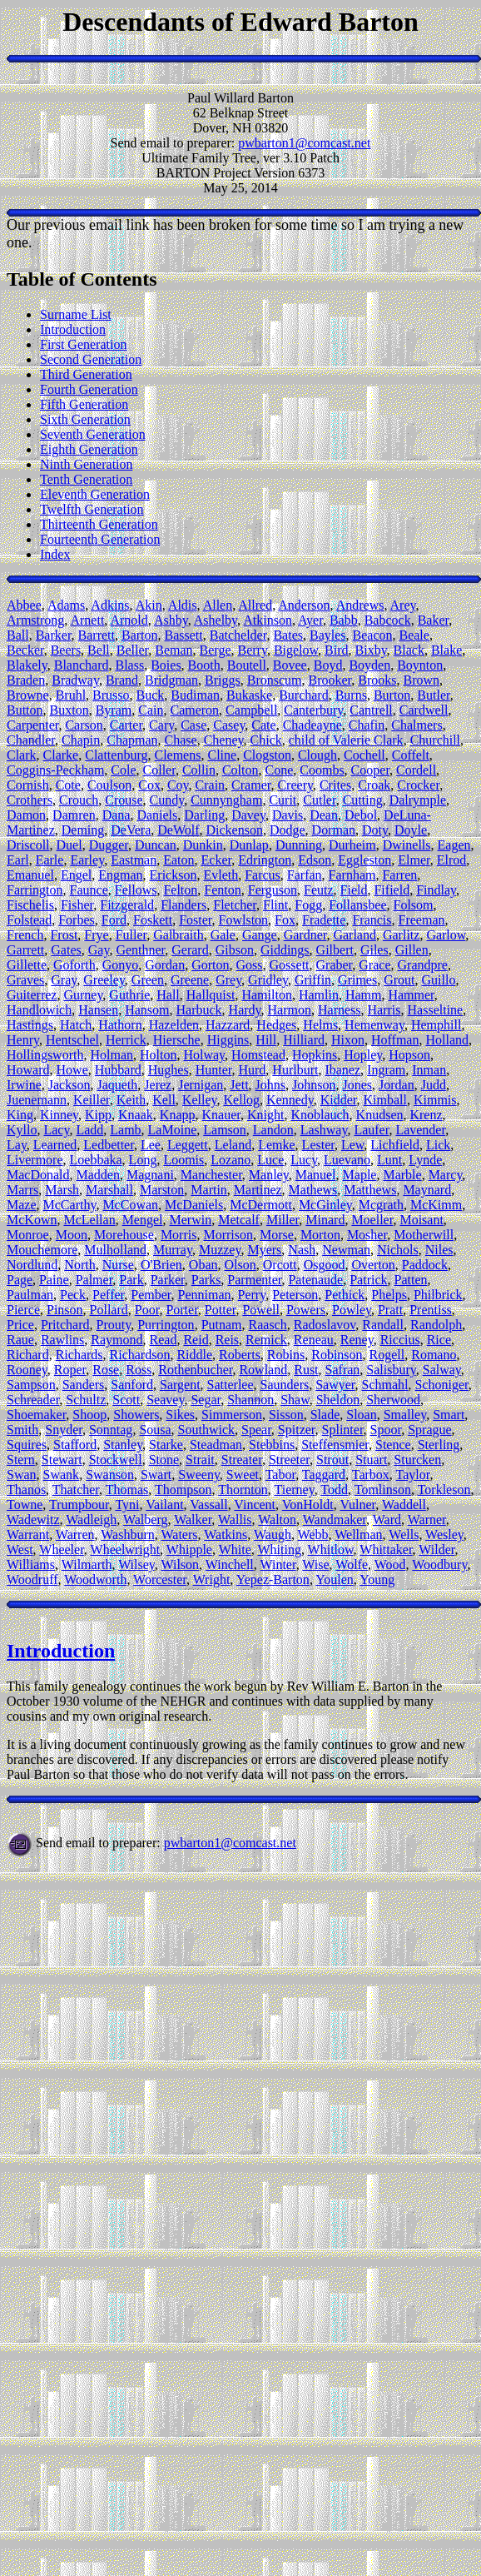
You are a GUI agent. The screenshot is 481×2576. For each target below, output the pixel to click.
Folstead (29, 920)
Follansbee (357, 905)
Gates (66, 950)
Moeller (372, 1220)
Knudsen (380, 1115)
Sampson (31, 1385)
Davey (248, 815)
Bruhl (71, 695)
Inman (429, 1070)
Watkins (225, 1534)
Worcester (159, 1579)
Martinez (258, 1190)
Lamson (224, 1130)
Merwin (191, 1220)
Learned (55, 1145)
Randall (383, 1325)
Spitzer (296, 1430)
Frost (63, 935)
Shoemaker (36, 1415)
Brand (122, 680)
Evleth (220, 875)
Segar (206, 1400)
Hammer (411, 995)
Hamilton (266, 995)
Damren (74, 815)
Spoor (386, 1430)
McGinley (325, 1205)
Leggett (187, 1145)
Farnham (352, 875)
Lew (352, 1145)
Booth (204, 665)
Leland (233, 1145)
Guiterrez (32, 995)
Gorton (210, 965)
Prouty (114, 1325)
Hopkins (314, 1055)
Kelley (199, 1100)
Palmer (94, 1280)
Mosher (367, 1235)
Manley (269, 1175)
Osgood (324, 1265)
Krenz (425, 1115)
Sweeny (199, 1474)
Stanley (122, 1444)
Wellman (358, 1534)
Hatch (76, 1025)
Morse (277, 1235)
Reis (227, 1340)
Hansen (98, 1010)
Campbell (251, 710)
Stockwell (115, 1459)
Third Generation (86, 374)
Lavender (420, 1130)
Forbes (76, 920)
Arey (403, 605)
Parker (168, 1280)
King (20, 1115)
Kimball (385, 1100)
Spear (256, 1430)
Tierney (294, 1489)
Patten (411, 1280)
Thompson (183, 1489)
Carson (83, 725)
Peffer (108, 1295)
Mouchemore (42, 1250)
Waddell (404, 1504)
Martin (209, 1190)
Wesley (444, 1534)
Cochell (364, 755)
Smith (22, 1430)
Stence (393, 1444)
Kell (164, 1100)
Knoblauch (319, 1115)
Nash (301, 1250)
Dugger (108, 845)
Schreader (33, 1400)
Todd (334, 1489)
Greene (190, 980)
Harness (339, 1010)
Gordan (165, 965)
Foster (195, 920)
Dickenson (234, 830)
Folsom (413, 905)
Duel (69, 845)
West (20, 1549)
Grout (399, 980)
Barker (54, 635)
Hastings (30, 1025)
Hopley (363, 1055)
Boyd (328, 665)
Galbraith (178, 935)
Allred (255, 605)
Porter (181, 1310)
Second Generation (90, 359)
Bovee (290, 665)
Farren (399, 875)
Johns (270, 1085)
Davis (287, 815)
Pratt (390, 1310)
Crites (335, 785)
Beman (173, 650)
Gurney (82, 995)
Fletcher (234, 905)
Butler (433, 695)
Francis (371, 920)
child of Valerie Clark (346, 740)
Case (193, 725)
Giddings (285, 950)
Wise (315, 1564)
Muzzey (220, 1250)
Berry (251, 650)
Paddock (425, 1265)
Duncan (155, 845)
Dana (116, 815)
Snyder (63, 1430)
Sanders (83, 1385)
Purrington (165, 1325)
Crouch (78, 800)
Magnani (150, 1175)
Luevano (347, 1160)
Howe (72, 1070)
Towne (24, 1504)
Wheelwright (126, 1549)
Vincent (254, 1504)
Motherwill (424, 1235)
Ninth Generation (86, 464)
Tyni (127, 1504)
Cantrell (371, 710)
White (235, 1549)
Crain (211, 785)
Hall (168, 995)
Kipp (98, 1115)
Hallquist (211, 995)
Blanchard (81, 665)
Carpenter (32, 725)
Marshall (109, 1190)
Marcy (446, 1175)
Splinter (343, 1430)
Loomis (183, 1160)
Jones (357, 1085)
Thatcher (75, 1489)
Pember (151, 1295)
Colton (240, 770)
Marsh (62, 1190)
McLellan (89, 1220)
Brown (422, 680)
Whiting (278, 1549)
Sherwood (393, 1400)
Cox (149, 785)
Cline (221, 755)
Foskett (152, 920)
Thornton (243, 1489)
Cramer (250, 785)
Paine (54, 1280)
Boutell (246, 665)
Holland (447, 1040)
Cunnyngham (226, 800)
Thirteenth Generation (99, 524)
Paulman (30, 1295)
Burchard (304, 695)
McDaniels (194, 1205)
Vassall (208, 1504)
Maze (22, 1205)
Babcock (387, 620)
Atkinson (267, 620)
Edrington (264, 860)
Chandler (31, 740)
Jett (239, 1085)
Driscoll (28, 845)
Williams (31, 1564)
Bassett (184, 635)
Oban (203, 1265)
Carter (126, 725)
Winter (278, 1564)
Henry (23, 1040)
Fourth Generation (89, 389)
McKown (32, 1220)
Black (409, 650)
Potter (220, 1310)
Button (25, 710)
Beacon (373, 635)
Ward (387, 1519)
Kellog (241, 1100)
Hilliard (304, 1040)
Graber (334, 965)
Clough (317, 755)
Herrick (126, 1040)
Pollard (109, 1310)
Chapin (81, 740)
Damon (26, 815)
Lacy (56, 1130)
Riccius (400, 1340)
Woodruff (32, 1579)
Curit (282, 800)
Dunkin (203, 845)
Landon (273, 1130)
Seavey (165, 1400)
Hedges (276, 1025)
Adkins (110, 605)
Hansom (147, 1010)
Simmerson (231, 1415)
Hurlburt (295, 1070)
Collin (199, 770)
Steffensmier (335, 1444)
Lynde (425, 1160)
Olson (240, 1265)
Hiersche (177, 1040)
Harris (384, 1010)
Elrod (452, 860)
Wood (390, 1564)
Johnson (313, 1085)
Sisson (286, 1415)
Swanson (110, 1474)
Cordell (416, 770)
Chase (181, 740)
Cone (279, 770)
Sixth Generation (85, 419)
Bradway (75, 680)
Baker (433, 620)
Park (131, 1280)
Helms (320, 1025)
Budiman (195, 695)
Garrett (25, 950)
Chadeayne (312, 725)
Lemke (276, 1145)
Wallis (234, 1519)
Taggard (323, 1474)
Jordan (396, 1085)
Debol (361, 815)
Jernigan (200, 1085)
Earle (50, 860)
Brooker (329, 680)
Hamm (363, 995)
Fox (285, 920)
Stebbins (272, 1444)
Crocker (418, 785)
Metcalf (239, 1220)
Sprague (429, 1430)
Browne (28, 695)
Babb (344, 620)
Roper (70, 1370)
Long (143, 1160)
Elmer (413, 860)
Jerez (157, 1085)
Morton (320, 1235)
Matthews (370, 1190)
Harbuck (199, 1010)
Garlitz (401, 935)
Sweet (242, 1474)
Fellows (136, 890)
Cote (68, 785)
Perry (252, 1295)
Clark (22, 755)
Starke (166, 1444)
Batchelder (238, 635)
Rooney (27, 1370)
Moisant (421, 1220)
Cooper (370, 770)
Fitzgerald (127, 905)
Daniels (156, 815)
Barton (139, 635)
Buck (150, 695)
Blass (129, 665)
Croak (374, 785)
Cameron (194, 710)
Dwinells (407, 845)
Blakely (27, 665)
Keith (131, 1100)
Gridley (268, 980)
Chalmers (416, 725)
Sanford (132, 1385)
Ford (114, 920)
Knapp (178, 1115)
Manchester (211, 1175)
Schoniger (442, 1385)
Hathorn (119, 1025)
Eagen (454, 845)
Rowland (263, 1370)
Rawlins (62, 1340)
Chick (266, 740)
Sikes (180, 1415)
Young (377, 1579)
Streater (241, 1459)
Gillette (27, 965)
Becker (25, 650)
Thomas (127, 1489)
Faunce (89, 890)
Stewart (62, 1459)
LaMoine (172, 1130)
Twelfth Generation (92, 509)
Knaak (135, 1115)
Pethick (344, 1295)
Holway (204, 1055)
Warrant (28, 1534)
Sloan (361, 1415)
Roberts (239, 1355)
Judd (433, 1085)
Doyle (410, 830)
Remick (266, 1340)
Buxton (69, 710)
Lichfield (394, 1145)
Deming (83, 830)
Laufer (371, 1130)
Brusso (110, 695)
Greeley (104, 980)
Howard (28, 1070)
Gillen (412, 950)
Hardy (245, 1010)
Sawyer (335, 1385)
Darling (204, 815)
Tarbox (370, 1474)
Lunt (389, 1160)
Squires (27, 1444)
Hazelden (174, 1025)
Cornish (28, 785)
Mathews (313, 1190)
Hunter (214, 1070)
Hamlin (319, 995)
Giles (374, 950)
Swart (156, 1474)
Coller (159, 770)
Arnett (87, 620)
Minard (325, 1220)
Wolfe (351, 1564)
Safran (342, 1370)
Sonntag (110, 1430)
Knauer (220, 1115)
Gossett (290, 965)
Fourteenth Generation (100, 539)
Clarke (61, 755)
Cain (150, 710)
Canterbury (313, 710)
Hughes (168, 1070)
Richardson (140, 1355)
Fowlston (244, 920)
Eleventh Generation (95, 494)
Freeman (422, 920)
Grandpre (423, 965)
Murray (172, 1250)
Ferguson (272, 890)
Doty (375, 830)
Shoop (89, 1415)
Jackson (69, 1085)
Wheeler (61, 1549)
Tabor (280, 1474)
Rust (306, 1370)
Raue (20, 1340)
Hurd (251, 1070)
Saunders (285, 1385)
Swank (61, 1474)
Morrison (228, 1235)
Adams (66, 605)
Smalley (405, 1415)
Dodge (287, 830)
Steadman (216, 1444)
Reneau (314, 1340)
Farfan (304, 875)
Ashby (171, 620)
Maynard (427, 1190)
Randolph (436, 1325)
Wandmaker (334, 1519)
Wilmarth (87, 1564)
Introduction (73, 329)
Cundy (167, 800)
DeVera (131, 830)
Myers (264, 1250)
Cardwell (424, 710)
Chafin (367, 725)
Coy (178, 785)
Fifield (391, 890)
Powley (351, 1310)
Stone (164, 1459)
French (25, 935)
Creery (295, 785)
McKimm (436, 1205)
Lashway (324, 1130)
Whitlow (331, 1549)
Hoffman (395, 1040)
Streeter (289, 1459)
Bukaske (249, 695)
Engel (76, 875)
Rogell (387, 1355)
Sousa (155, 1430)
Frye (96, 935)
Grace (374, 965)
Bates (288, 635)
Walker (192, 1519)
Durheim (352, 845)
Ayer (310, 620)
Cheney (224, 740)
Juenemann (37, 1100)
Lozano (230, 1160)
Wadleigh (91, 1519)
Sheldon (338, 1400)
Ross (138, 1370)
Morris (179, 1235)
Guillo (439, 980)
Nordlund (32, 1265)
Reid (195, 1340)
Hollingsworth (45, 1055)
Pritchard (65, 1325)
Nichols (398, 1250)
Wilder (436, 1549)
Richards (79, 1355)
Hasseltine (436, 1010)
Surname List (76, 314)
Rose (105, 1370)
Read (163, 1340)
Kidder (338, 1100)
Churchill (435, 740)
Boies (166, 665)
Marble (402, 1175)
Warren (75, 1534)
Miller (282, 1220)
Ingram (386, 1070)
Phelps (389, 1295)
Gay (99, 950)
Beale (414, 635)
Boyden (369, 665)
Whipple (189, 1549)
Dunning (298, 845)
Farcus (262, 875)
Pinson (65, 1310)
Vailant (164, 1504)
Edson (314, 860)
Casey (229, 725)
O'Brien (161, 1265)
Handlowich (39, 1010)
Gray (64, 980)
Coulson (109, 785)
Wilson (180, 1564)
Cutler (319, 800)
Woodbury (439, 1564)
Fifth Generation (84, 404)
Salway (442, 1370)
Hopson (409, 1055)
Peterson (295, 1295)
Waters (179, 1534)
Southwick (206, 1430)
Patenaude (315, 1280)
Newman (346, 1250)
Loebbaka (96, 1160)
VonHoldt (308, 1504)
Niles (439, 1250)
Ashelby (215, 620)
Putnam (221, 1325)
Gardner (305, 935)
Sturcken (417, 1459)
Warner (427, 1519)
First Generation (83, 344)
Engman (120, 875)
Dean (324, 815)
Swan (22, 1474)
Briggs (222, 680)
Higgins (228, 1040)
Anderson (304, 605)
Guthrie (129, 995)
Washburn (127, 1534)
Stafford (75, 1444)
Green (147, 980)
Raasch (268, 1325)
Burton (392, 695)
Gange (259, 935)
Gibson (235, 950)
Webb (313, 1534)
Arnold (128, 620)
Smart (448, 1415)
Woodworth (95, 1579)
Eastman (133, 860)
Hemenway (374, 1025)
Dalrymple (417, 800)
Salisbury (390, 1370)
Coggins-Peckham (55, 770)
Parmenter (254, 1280)
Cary (161, 725)
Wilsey (136, 1564)
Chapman (132, 740)
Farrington (35, 890)
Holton (158, 1055)
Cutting (363, 800)
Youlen (334, 1579)
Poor (147, 1310)
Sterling (439, 1444)
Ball (18, 635)
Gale (223, 935)
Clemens (177, 755)
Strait (200, 1459)
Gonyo (120, 965)
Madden (98, 1175)
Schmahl (385, 1385)
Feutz (319, 890)
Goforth (74, 965)
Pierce (23, 1310)
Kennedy (290, 1100)
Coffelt (410, 755)
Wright (212, 1579)
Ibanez (342, 1070)
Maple (360, 1175)
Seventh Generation (93, 434)
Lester (318, 1145)
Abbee (24, 605)
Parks (206, 1280)
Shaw (295, 1400)
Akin (149, 605)
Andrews (360, 605)
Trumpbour (79, 1504)
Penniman (204, 1295)
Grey (228, 980)
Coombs (322, 770)
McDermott (261, 1205)
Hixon (347, 1040)
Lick (438, 1145)
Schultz (86, 1400)
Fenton (222, 890)
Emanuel (30, 875)
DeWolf (178, 830)
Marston (162, 1190)
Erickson (173, 875)
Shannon (250, 1400)
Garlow (445, 935)
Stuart (371, 1459)
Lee (151, 1145)
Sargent (180, 1385)
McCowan (130, 1205)
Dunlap (249, 845)
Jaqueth (117, 1085)
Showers (136, 1415)
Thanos (26, 1489)
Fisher (77, 905)
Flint (275, 905)
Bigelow (296, 650)
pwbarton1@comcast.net (304, 143)
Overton (372, 1265)
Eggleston (364, 860)
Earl (18, 860)
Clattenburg (116, 755)
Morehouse (124, 1235)
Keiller (91, 1100)
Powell (260, 1310)
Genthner (140, 950)
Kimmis (435, 1100)
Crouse (123, 800)
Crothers (29, 800)
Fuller (131, 935)
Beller (132, 650)
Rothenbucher (195, 1370)
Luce (270, 1160)
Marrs (22, 1190)
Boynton (420, 665)
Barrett (96, 635)
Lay (17, 1145)
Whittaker (386, 1549)
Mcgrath (381, 1205)
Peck (73, 1295)
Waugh (272, 1534)
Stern (21, 1459)
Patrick (368, 1280)
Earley (87, 860)
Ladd (89, 1130)
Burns (351, 695)
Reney (357, 1340)
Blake (446, 650)
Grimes (357, 980)
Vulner (357, 1504)
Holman (111, 1055)
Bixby (371, 650)
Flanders (183, 905)
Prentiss (430, 1310)
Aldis (182, 605)
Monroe (28, 1235)
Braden (26, 680)
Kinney (59, 1115)
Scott (126, 1400)
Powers (305, 1310)
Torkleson (444, 1489)
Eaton (178, 860)
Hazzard (228, 1025)
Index (55, 554)
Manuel (315, 1175)
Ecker (216, 860)
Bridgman (171, 680)
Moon (71, 1235)
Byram (114, 710)
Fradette (323, 920)
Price (20, 1325)
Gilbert (335, 950)
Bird (336, 650)
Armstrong (35, 620)
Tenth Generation (86, 479)
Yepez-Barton (273, 1579)
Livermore (35, 1160)
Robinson (336, 1355)
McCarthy (70, 1205)
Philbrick (438, 1295)
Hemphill (436, 1025)
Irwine (24, 1085)
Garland (354, 935)
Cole (123, 770)
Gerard (189, 950)
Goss (249, 965)
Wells (404, 1534)
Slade (325, 1415)
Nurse (118, 1265)
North (79, 1265)
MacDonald (38, 1175)
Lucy (303, 1160)
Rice (439, 1340)
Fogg (308, 905)
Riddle (194, 1355)
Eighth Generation (89, 449)
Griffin (313, 980)
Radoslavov (325, 1325)
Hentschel (72, 1040)
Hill (265, 1040)
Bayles (328, 635)
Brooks (377, 680)
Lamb (125, 1130)
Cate (263, 725)
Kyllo (22, 1130)
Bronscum (274, 680)
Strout (332, 1459)
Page (19, 1280)
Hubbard (118, 1070)
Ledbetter (108, 1145)
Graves (25, 980)
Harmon (289, 1010)
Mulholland (115, 1250)
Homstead (258, 1055)
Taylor (413, 1474)
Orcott (280, 1265)
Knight (265, 1115)
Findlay (436, 890)
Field (354, 890)
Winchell (230, 1564)
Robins (286, 1355)
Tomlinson (383, 1489)
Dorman (333, 830)
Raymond (116, 1340)
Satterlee (230, 1385)
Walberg (145, 1519)
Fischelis (30, 905)
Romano (433, 1355)
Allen (218, 605)
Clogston (267, 755)
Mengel (142, 1220)
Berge (215, 650)
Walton (277, 1519)
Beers (66, 650)
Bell (98, 650)
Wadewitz (33, 1519)
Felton (180, 890)
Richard (28, 1355)
